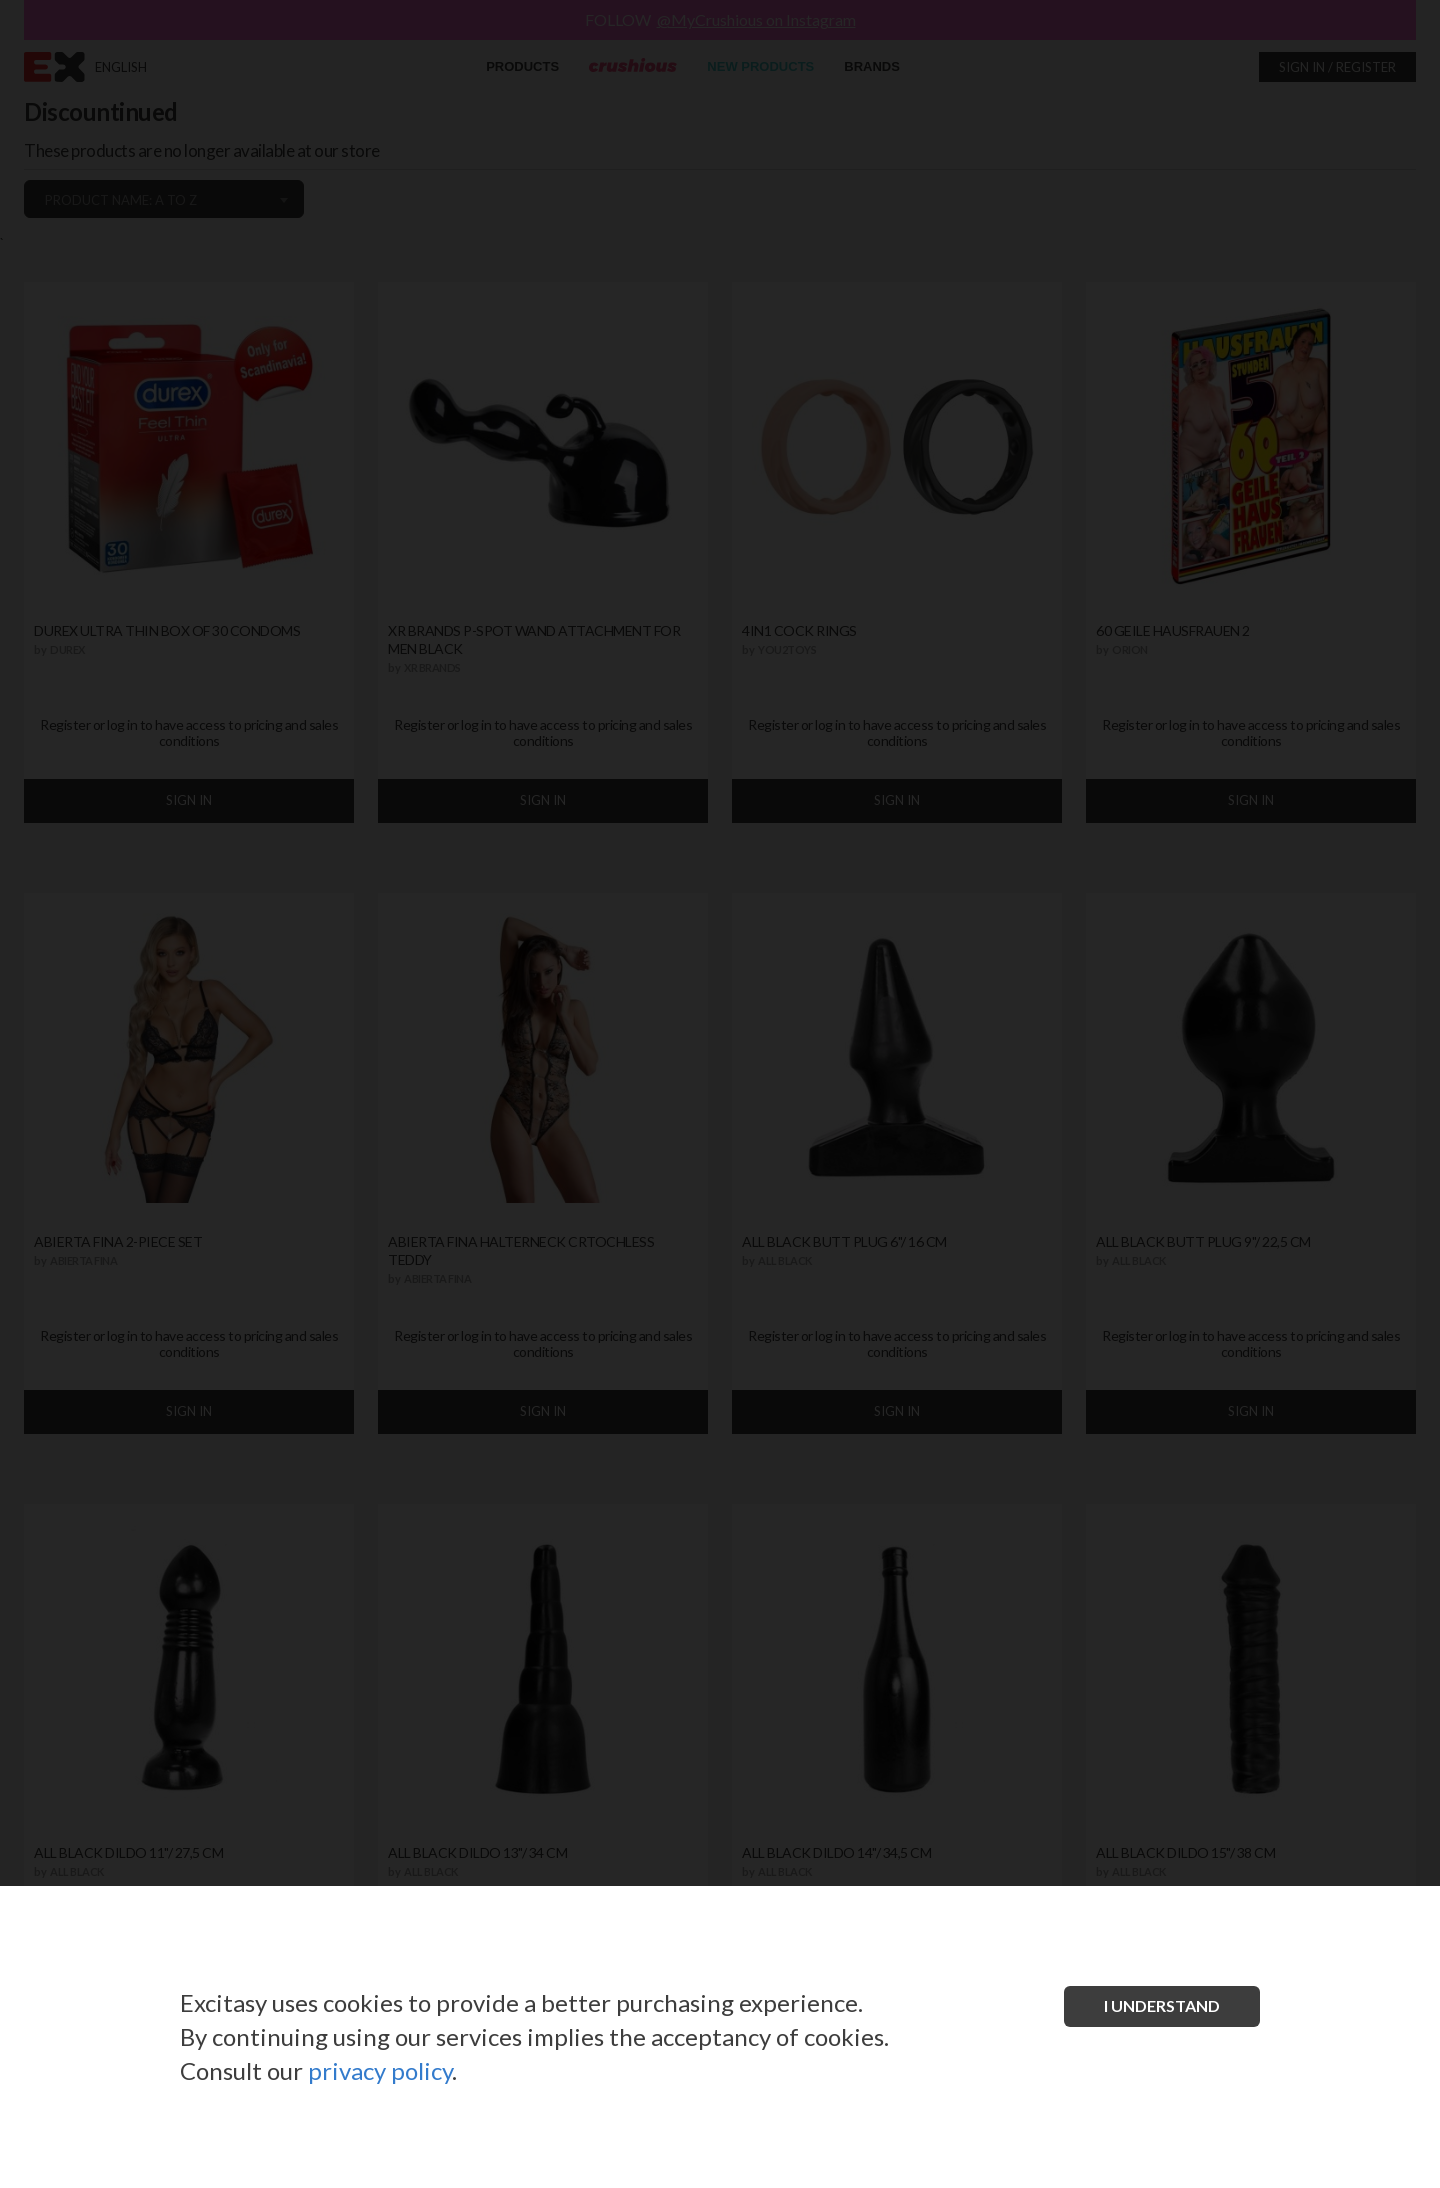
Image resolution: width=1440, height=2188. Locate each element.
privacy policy (380, 2070)
